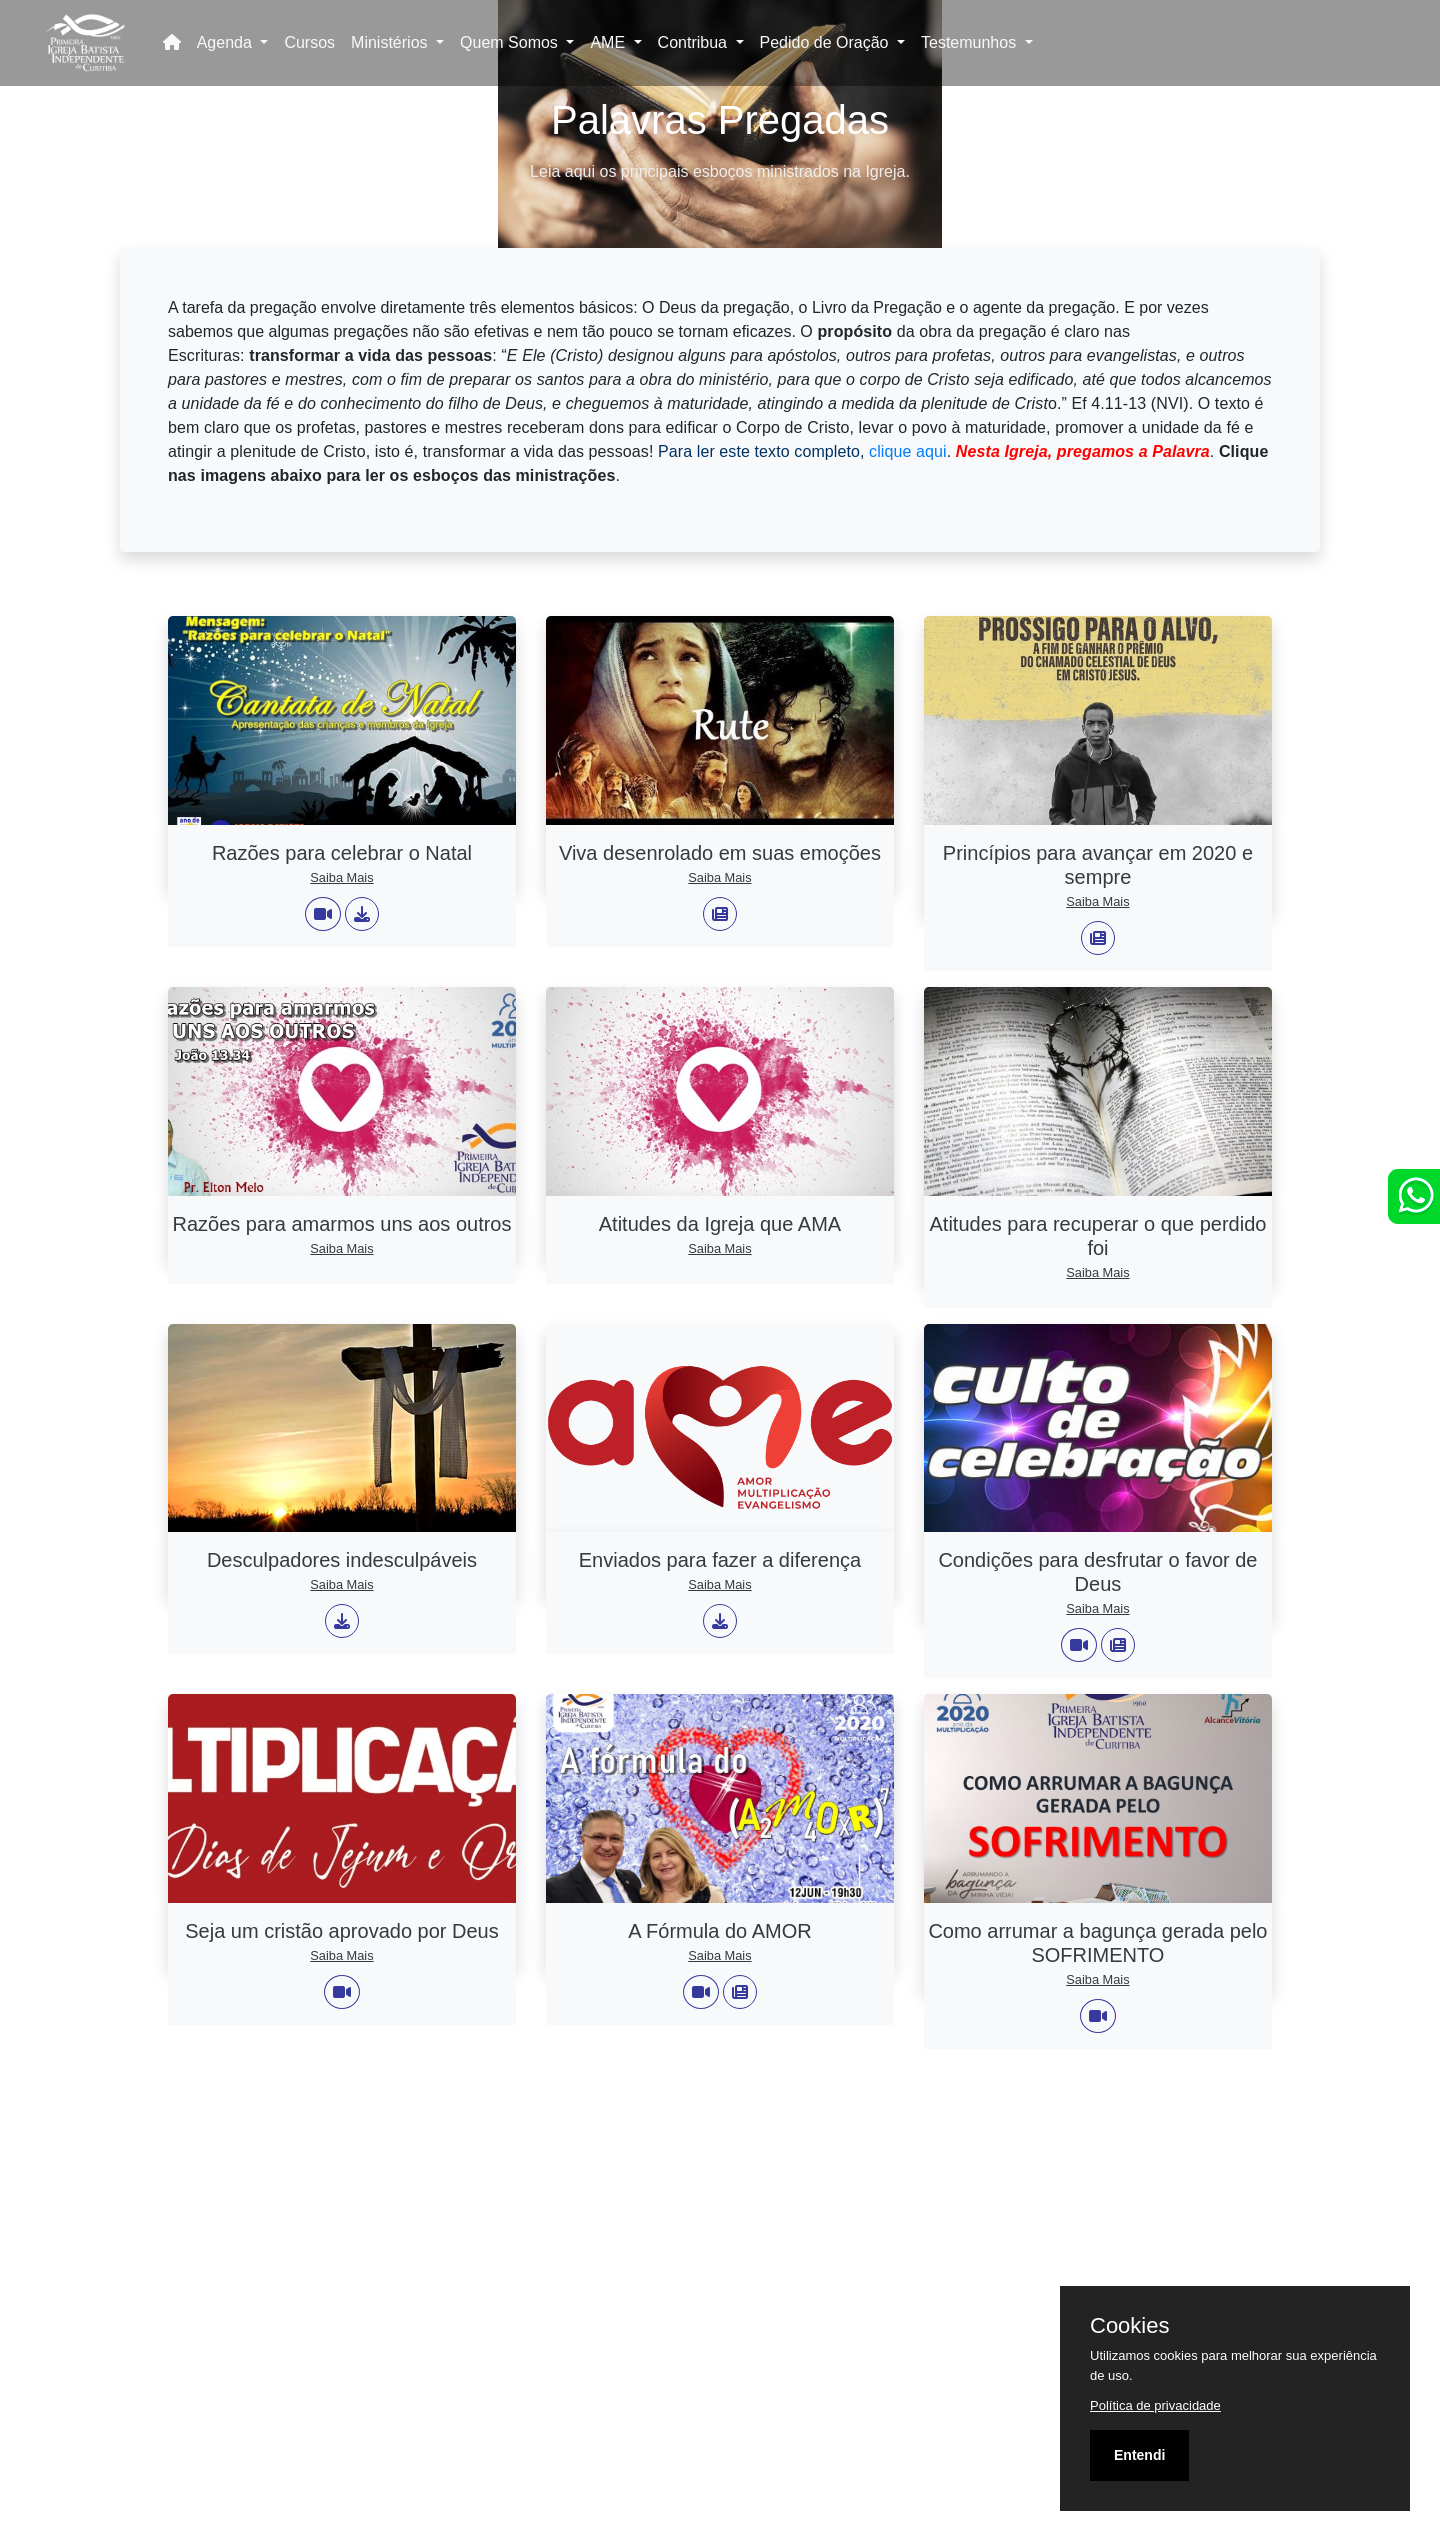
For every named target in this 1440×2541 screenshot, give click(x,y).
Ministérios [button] (391, 42)
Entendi (1139, 2455)
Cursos (309, 42)
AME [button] (609, 42)
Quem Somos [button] (511, 42)
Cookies (1129, 2326)
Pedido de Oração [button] (826, 42)
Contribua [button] (695, 42)
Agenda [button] (227, 42)
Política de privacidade (1155, 2405)
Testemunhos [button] (971, 42)
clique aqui (908, 451)
